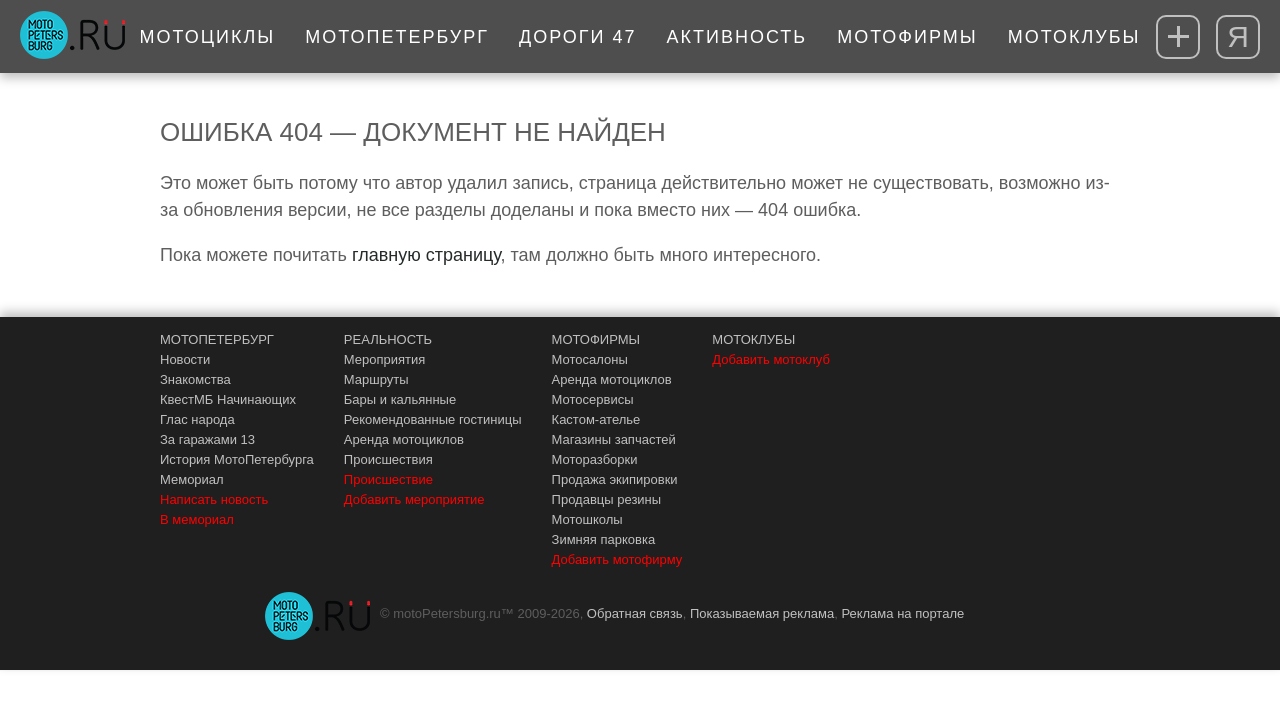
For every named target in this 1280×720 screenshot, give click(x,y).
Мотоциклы (208, 37)
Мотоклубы (1074, 37)
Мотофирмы (907, 37)
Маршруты (376, 379)
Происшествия (388, 459)
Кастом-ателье (596, 419)
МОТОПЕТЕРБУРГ (217, 339)
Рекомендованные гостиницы (433, 419)
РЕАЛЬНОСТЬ (388, 339)
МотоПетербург (397, 37)
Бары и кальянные (400, 399)
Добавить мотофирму (617, 559)
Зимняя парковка (604, 539)
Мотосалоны (590, 359)
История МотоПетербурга (237, 459)
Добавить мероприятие (414, 499)
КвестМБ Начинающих (228, 399)
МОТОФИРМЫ (596, 339)
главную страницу (426, 255)
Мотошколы (587, 519)
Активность (737, 37)
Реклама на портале (902, 613)
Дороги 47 (578, 37)
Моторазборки (595, 459)
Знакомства (195, 379)
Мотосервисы (593, 399)
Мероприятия (385, 359)
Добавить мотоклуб (771, 359)
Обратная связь (635, 613)
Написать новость (214, 499)
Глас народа (197, 419)
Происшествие (388, 479)
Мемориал (192, 479)
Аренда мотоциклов (404, 439)
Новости (185, 359)
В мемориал (197, 519)
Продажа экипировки (615, 479)
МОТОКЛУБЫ (753, 339)
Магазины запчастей (614, 439)
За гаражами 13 (207, 439)
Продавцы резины (607, 499)
